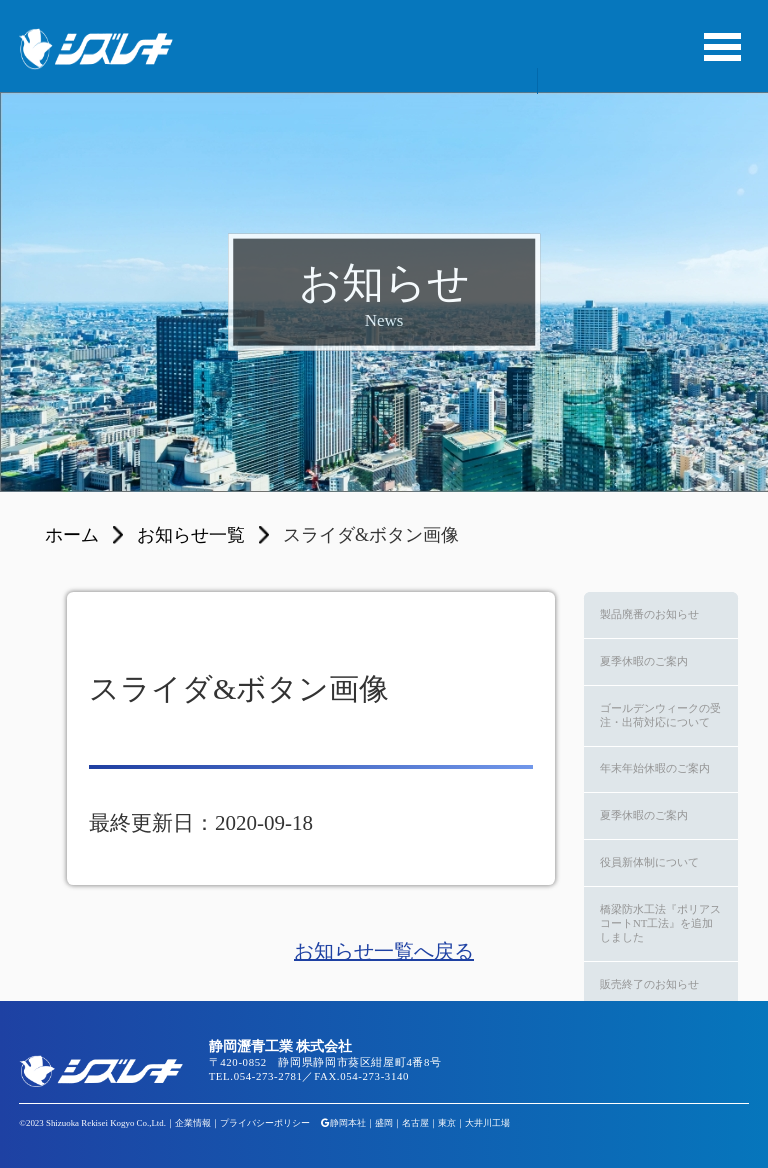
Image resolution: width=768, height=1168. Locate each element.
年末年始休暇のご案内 (655, 768)
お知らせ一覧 (191, 535)
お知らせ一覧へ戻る (384, 951)
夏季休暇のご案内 (644, 661)
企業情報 (193, 1123)
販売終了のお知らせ (649, 984)
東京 (447, 1123)
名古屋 (415, 1123)
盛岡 (384, 1123)
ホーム (72, 535)
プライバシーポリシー (265, 1123)
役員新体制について (649, 862)
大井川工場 (487, 1123)
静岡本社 (348, 1123)
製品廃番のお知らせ (649, 614)
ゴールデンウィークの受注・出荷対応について (660, 715)
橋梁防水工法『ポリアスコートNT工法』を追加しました (660, 923)
